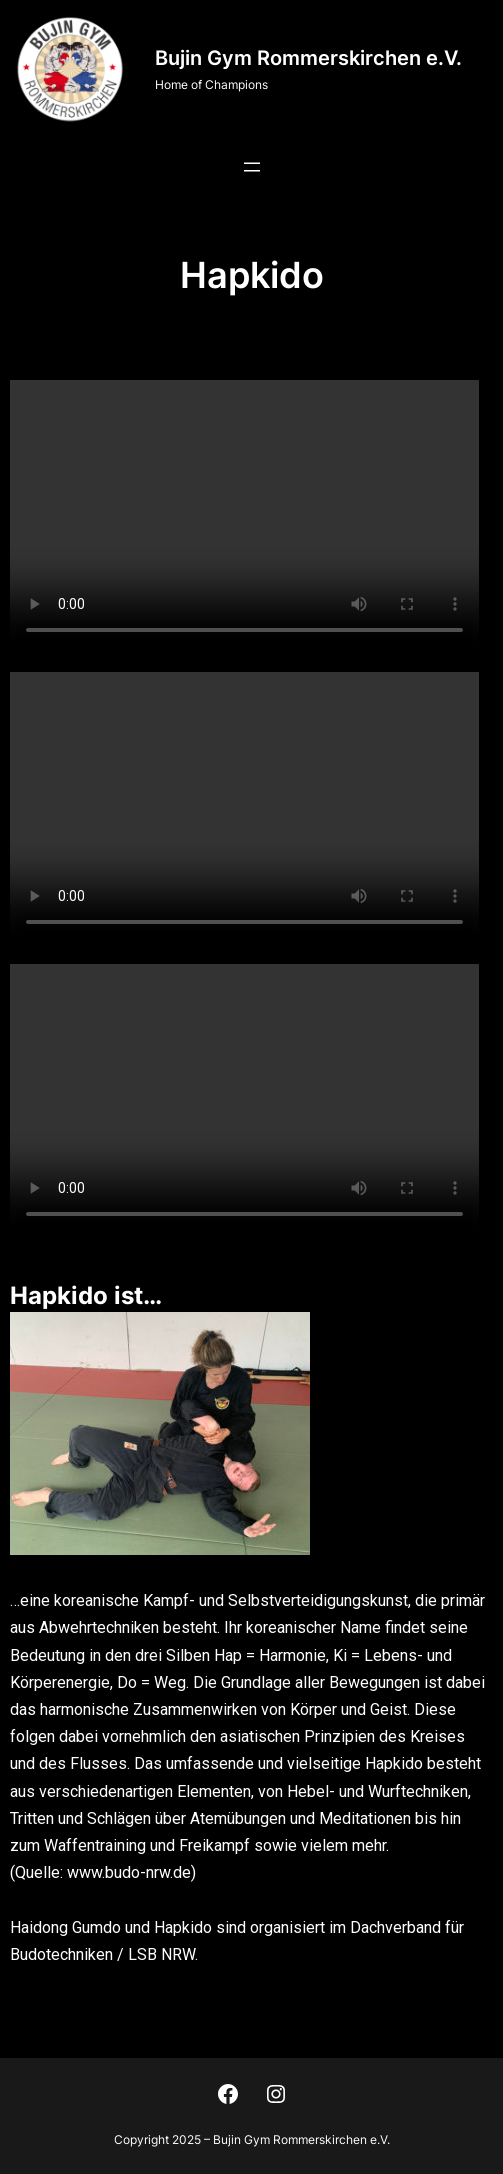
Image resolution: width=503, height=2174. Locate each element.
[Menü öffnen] (252, 167)
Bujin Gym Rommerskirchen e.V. (308, 58)
